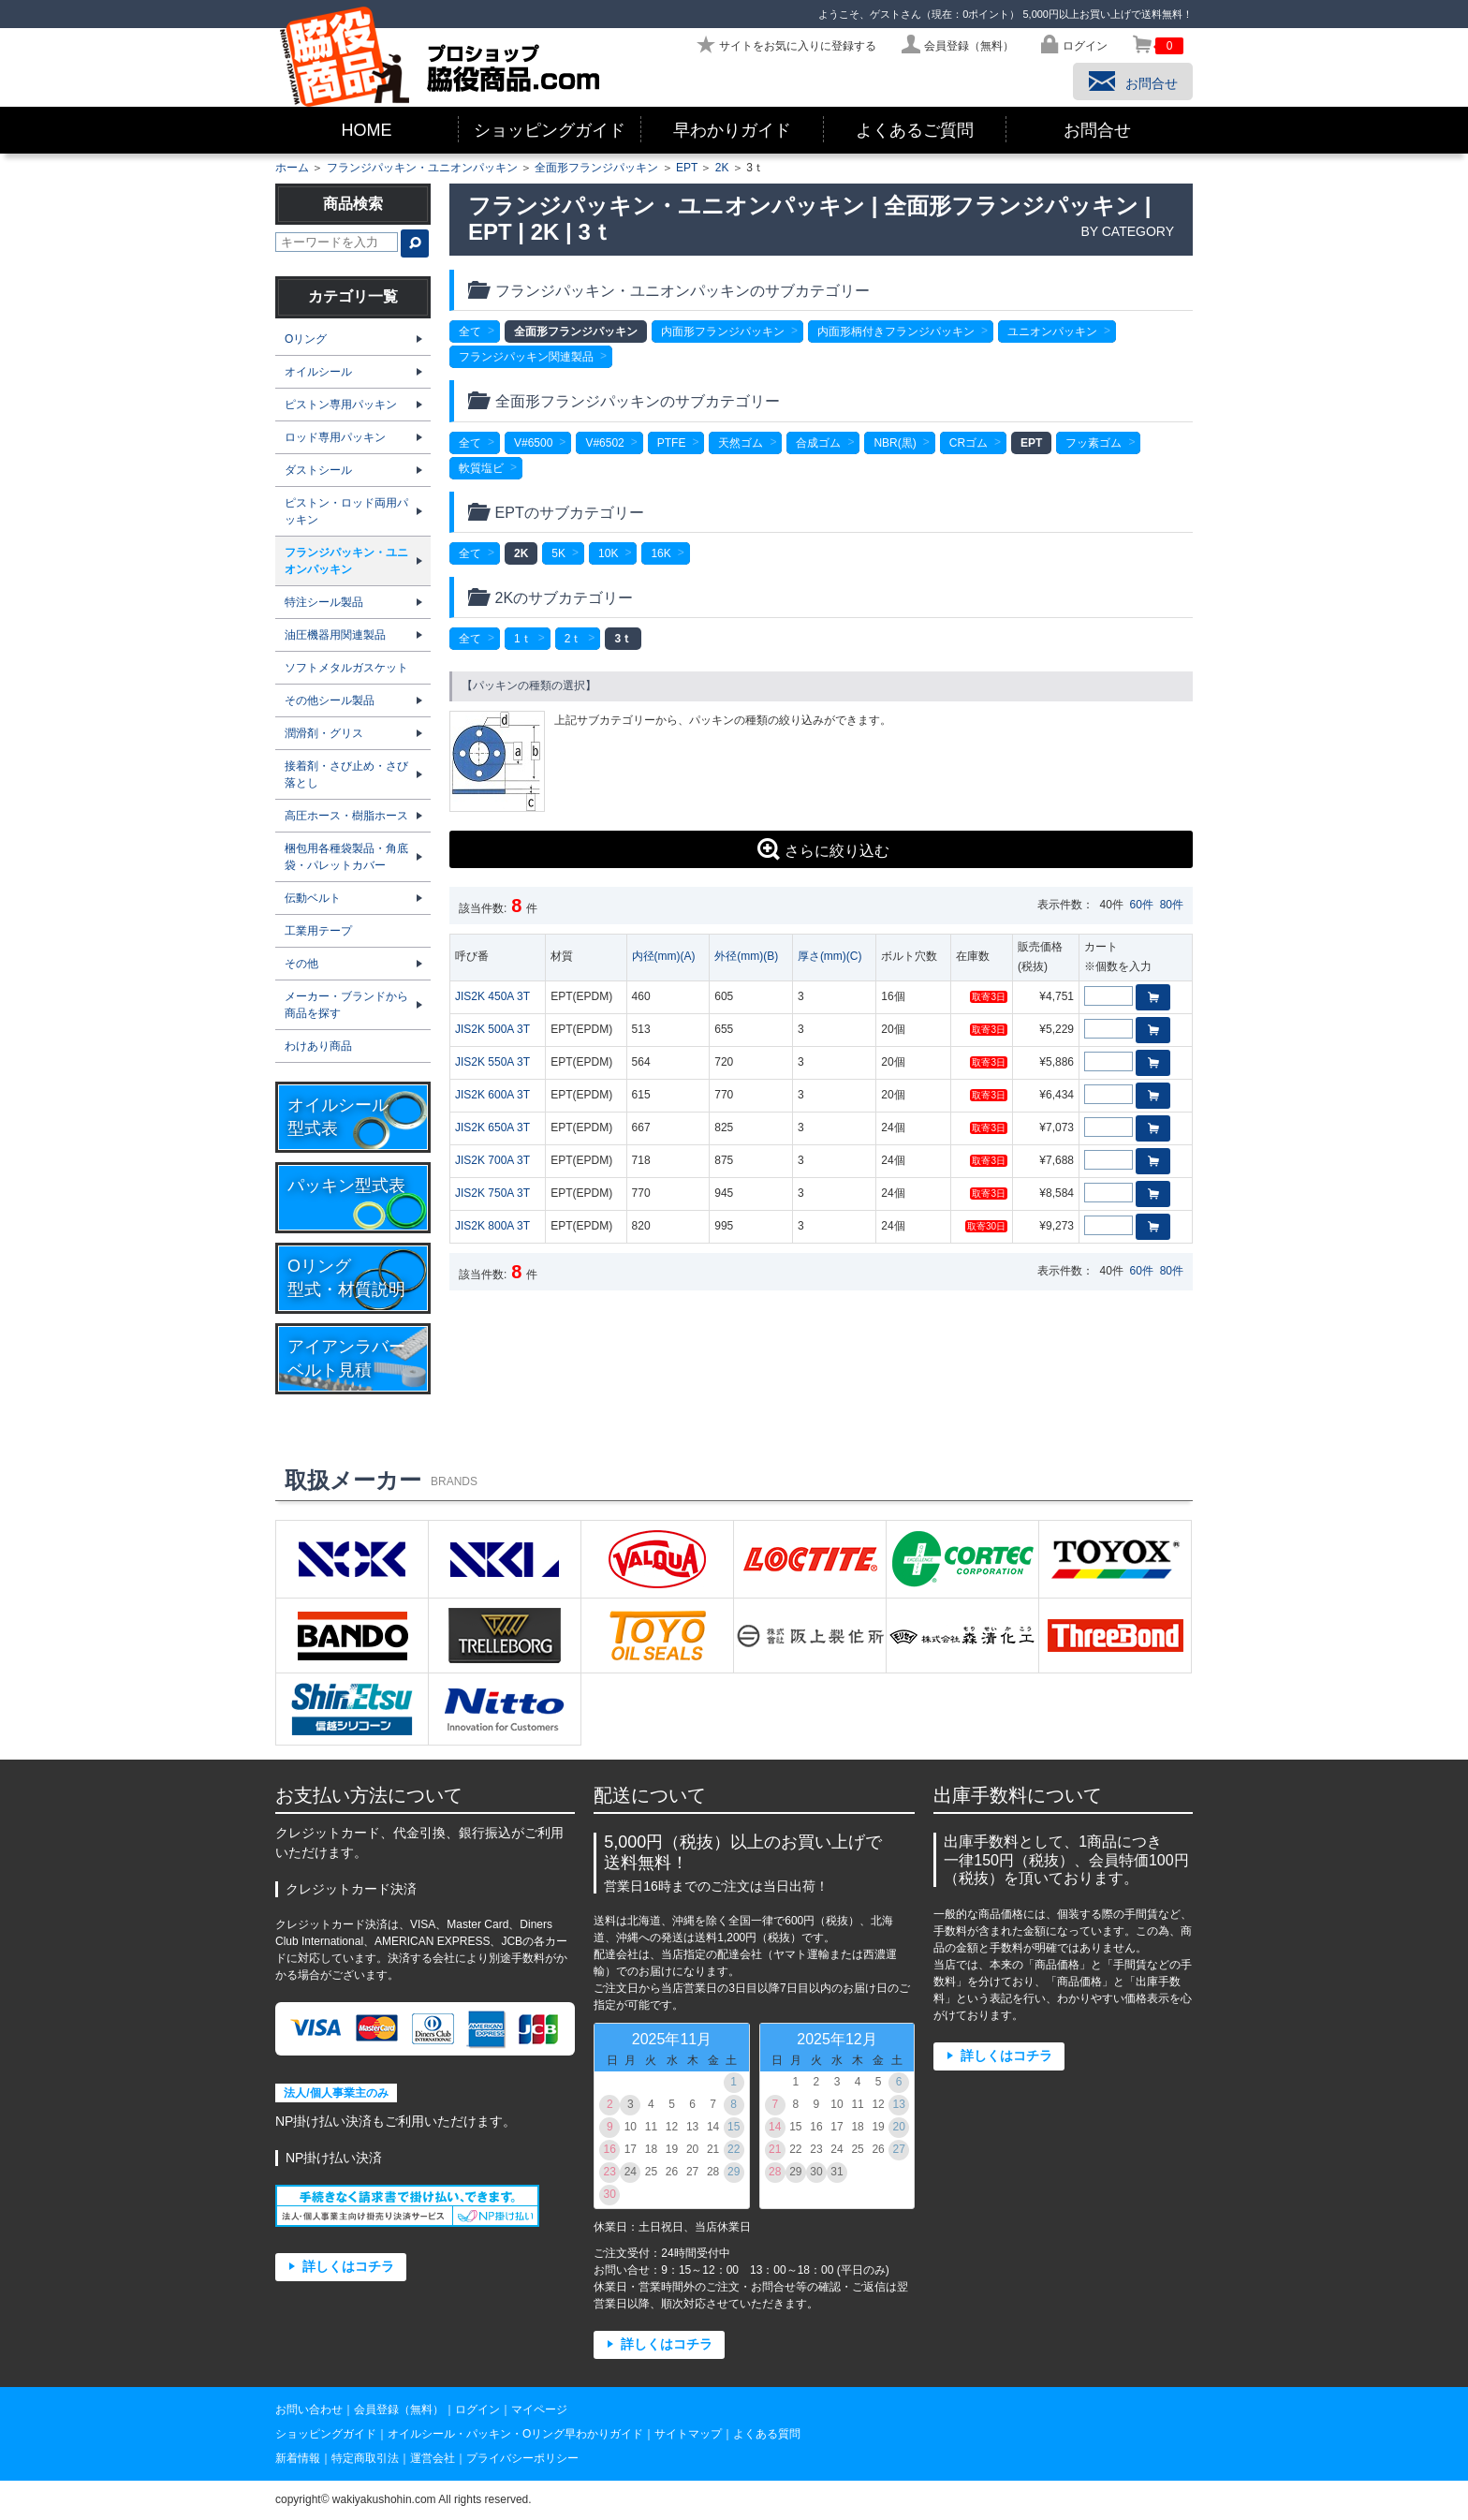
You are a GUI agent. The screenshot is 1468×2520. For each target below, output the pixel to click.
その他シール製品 (329, 700)
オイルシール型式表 (338, 1117)
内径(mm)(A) (664, 956)
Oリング (306, 339)
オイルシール (318, 371)
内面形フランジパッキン (723, 331)
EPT (686, 167)
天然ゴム (740, 442)
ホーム (292, 167)
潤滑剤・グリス (324, 733)
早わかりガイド (732, 130)
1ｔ (523, 638)
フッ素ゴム (1093, 442)
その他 (301, 963)
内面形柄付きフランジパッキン (896, 331)
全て (470, 331)
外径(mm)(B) (746, 956)
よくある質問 (766, 2433)
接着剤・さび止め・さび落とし (346, 774)
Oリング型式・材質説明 (346, 1278)
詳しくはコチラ (348, 2267)
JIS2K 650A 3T (492, 1127)
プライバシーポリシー (522, 2458)
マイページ (539, 2409)
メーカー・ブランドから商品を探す (346, 1005)
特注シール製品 (324, 602)
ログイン (477, 2409)
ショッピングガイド (549, 130)
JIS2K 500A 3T (492, 1029)
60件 (1141, 904)
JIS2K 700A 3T (492, 1160)
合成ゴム (818, 442)
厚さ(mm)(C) (830, 956)
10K (608, 553)
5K (558, 553)
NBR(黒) (894, 442)
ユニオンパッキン (1052, 331)
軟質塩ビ (481, 468)
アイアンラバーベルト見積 (346, 1358)
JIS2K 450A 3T (492, 996)
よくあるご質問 (915, 130)
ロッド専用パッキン (335, 437)
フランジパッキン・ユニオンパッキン (422, 167)
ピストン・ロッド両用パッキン (346, 511)
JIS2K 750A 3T (492, 1193)
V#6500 (533, 442)
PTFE (671, 442)
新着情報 (297, 2458)
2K (722, 167)
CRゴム (968, 442)
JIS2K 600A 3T (492, 1094)
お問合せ (1097, 130)
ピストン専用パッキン (341, 404)
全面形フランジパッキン (596, 167)
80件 (1171, 904)
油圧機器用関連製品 (335, 634)
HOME (367, 130)
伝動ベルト (313, 898)
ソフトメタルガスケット (346, 667)
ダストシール (318, 470)
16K (660, 553)
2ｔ (573, 638)
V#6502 (604, 442)
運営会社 (432, 2458)
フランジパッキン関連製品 (526, 356)
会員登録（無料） (399, 2409)
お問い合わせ (309, 2409)
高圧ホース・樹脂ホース (346, 815)
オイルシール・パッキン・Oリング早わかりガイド (515, 2433)
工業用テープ (318, 930)
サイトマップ (688, 2433)
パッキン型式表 (346, 1185)
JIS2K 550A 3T (492, 1061)
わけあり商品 (318, 1046)
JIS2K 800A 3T (492, 1225)
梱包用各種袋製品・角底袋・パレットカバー (346, 857)
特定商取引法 (365, 2458)
